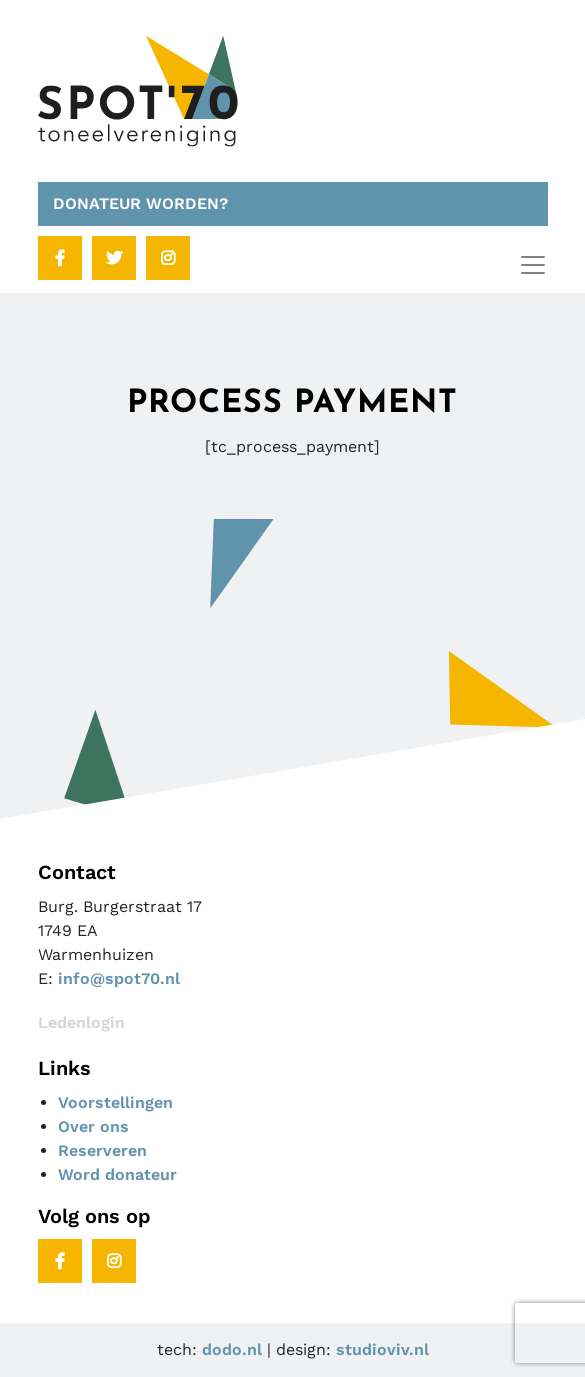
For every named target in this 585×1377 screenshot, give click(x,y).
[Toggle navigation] (533, 265)
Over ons (93, 1126)
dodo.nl (232, 1349)
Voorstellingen (115, 1102)
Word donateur (117, 1174)
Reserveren (102, 1150)
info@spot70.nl (119, 978)
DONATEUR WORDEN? (140, 203)
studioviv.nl (382, 1349)
